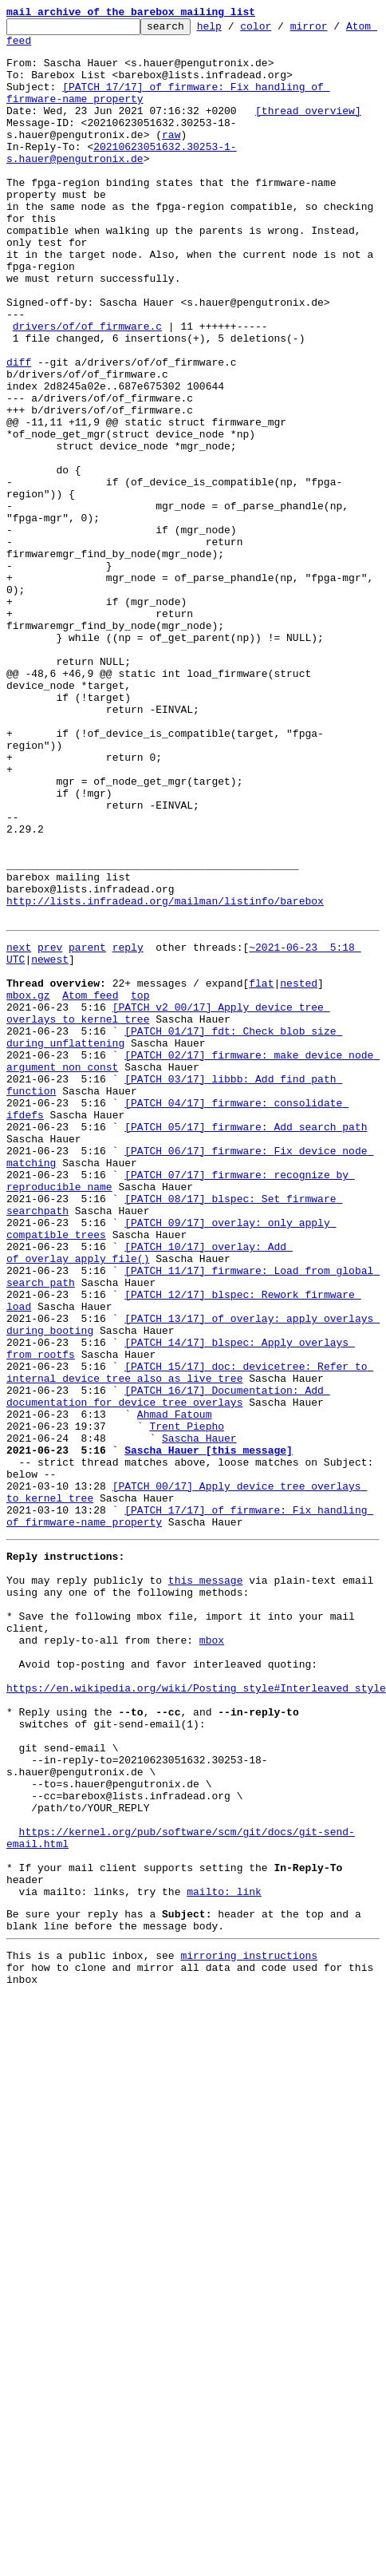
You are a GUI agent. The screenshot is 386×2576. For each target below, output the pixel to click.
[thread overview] (308, 129)
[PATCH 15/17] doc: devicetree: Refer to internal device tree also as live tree (189, 1610)
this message (205, 1855)
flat (261, 1143)
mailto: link (224, 2229)
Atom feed (34, 47)
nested (298, 1143)
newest (50, 1114)
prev (49, 1100)
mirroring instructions (248, 2300)
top (140, 1157)
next (18, 1100)
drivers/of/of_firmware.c (87, 373)
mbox (211, 1927)
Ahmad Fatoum (174, 1660)
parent (87, 1100)
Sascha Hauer (199, 1689)
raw (22, 158)
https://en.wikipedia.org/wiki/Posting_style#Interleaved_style (196, 1984)
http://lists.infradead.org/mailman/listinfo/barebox (165, 1049)
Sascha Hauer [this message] (208, 1703)
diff (18, 417)
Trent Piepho (186, 1675)
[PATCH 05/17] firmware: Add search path (245, 1315)
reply (128, 1100)
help (234, 30)
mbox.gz (28, 1157)
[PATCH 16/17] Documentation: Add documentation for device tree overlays (168, 1638)
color (280, 30)
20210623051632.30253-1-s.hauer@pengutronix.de (233, 172)
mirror (334, 30)
